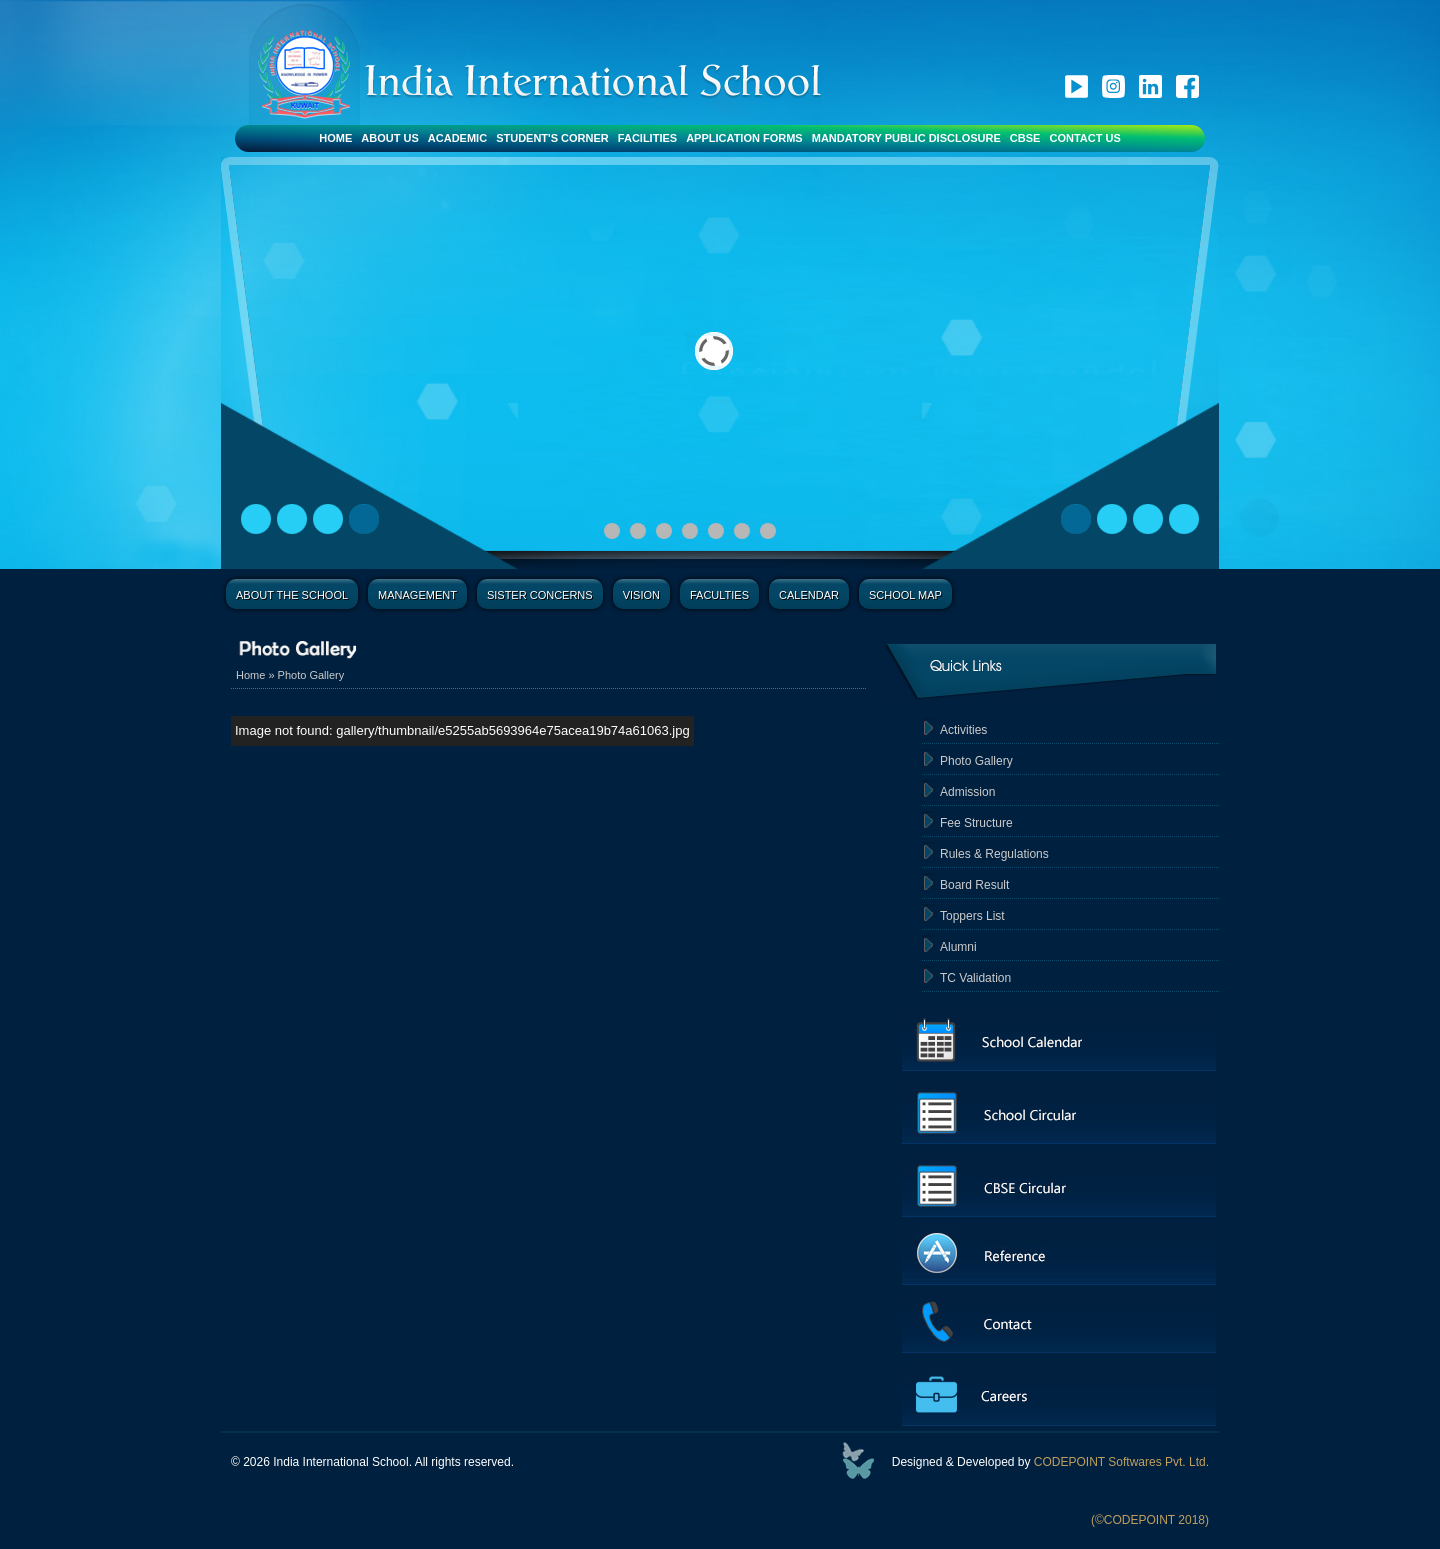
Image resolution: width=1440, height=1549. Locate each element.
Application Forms (744, 138)
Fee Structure (976, 823)
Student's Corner (552, 138)
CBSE (1025, 138)
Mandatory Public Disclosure (906, 138)
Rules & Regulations (994, 854)
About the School (292, 595)
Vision (641, 595)
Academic (457, 138)
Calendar (809, 595)
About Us (389, 138)
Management (417, 595)
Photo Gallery (311, 675)
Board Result (974, 885)
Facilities (647, 138)
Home (335, 138)
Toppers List (972, 916)
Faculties (719, 595)
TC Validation (975, 978)
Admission (967, 792)
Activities (963, 730)
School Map (905, 595)
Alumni (958, 947)
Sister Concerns (540, 595)
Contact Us (1084, 138)
